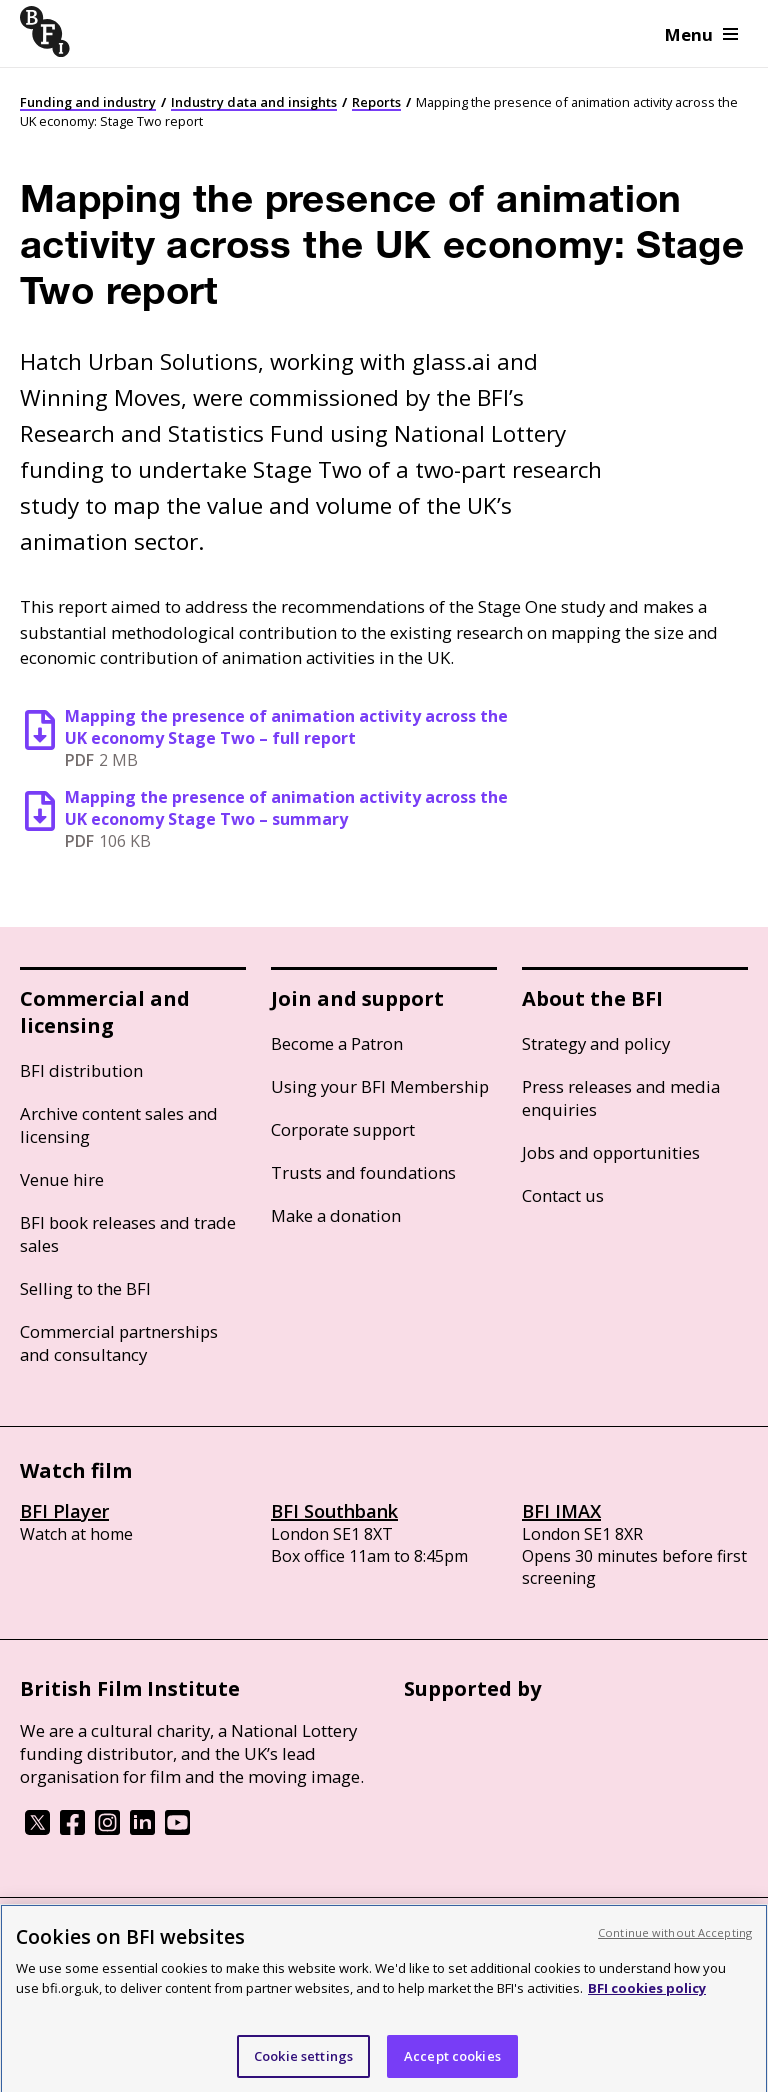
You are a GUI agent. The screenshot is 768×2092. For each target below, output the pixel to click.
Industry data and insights (254, 102)
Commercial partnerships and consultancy (119, 1343)
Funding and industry (88, 102)
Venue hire (62, 1179)
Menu (701, 34)
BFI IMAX (561, 1511)
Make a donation (336, 1215)
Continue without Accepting (675, 1947)
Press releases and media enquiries (621, 1098)
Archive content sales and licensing (119, 1125)
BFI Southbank (334, 1511)
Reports (376, 102)
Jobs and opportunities (611, 1152)
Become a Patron (337, 1043)
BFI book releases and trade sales (128, 1234)
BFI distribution (81, 1070)
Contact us (563, 1195)
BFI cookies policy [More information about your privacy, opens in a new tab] (647, 2004)
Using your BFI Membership (380, 1086)
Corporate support (343, 1129)
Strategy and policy (596, 1043)
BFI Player (64, 1511)
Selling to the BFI (85, 1288)
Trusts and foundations (363, 1172)
